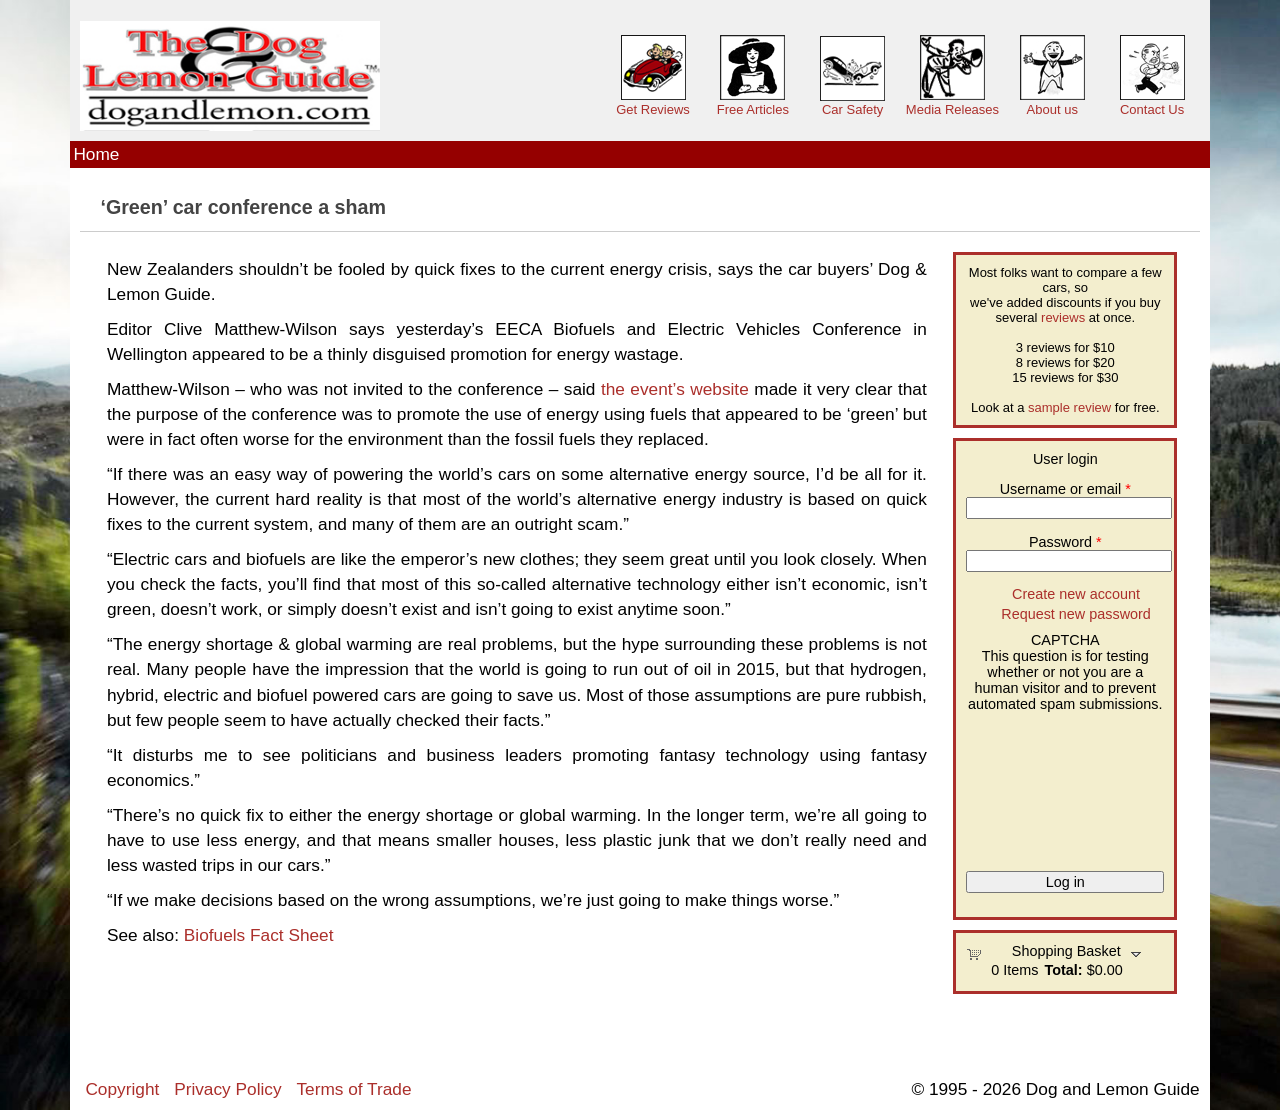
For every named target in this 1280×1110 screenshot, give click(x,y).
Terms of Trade (353, 1089)
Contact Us (1152, 109)
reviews (1063, 317)
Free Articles (753, 109)
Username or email (1065, 489)
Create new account (1076, 594)
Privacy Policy (227, 1089)
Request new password (1076, 614)
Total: (1064, 970)
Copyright (122, 1089)
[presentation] (1048, 784)
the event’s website (675, 389)
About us (1052, 109)
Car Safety (852, 109)
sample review (1069, 407)
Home (96, 154)
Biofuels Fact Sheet (259, 935)
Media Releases (952, 109)
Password (1065, 542)
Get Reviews (653, 109)
